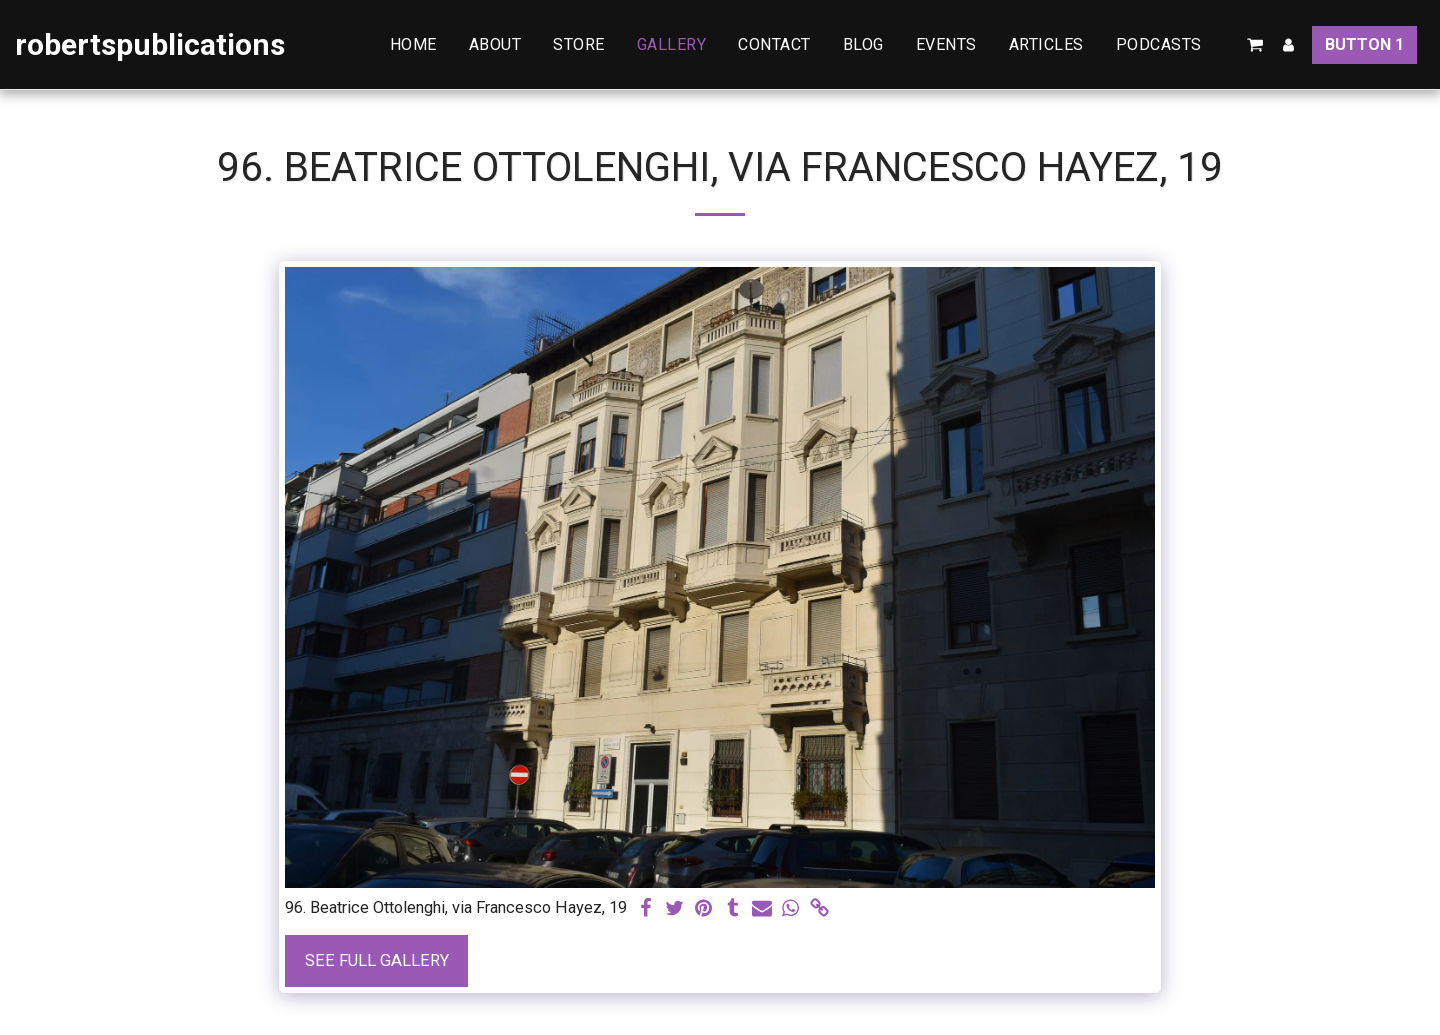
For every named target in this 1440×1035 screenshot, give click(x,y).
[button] (1169, 44)
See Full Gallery (377, 960)
